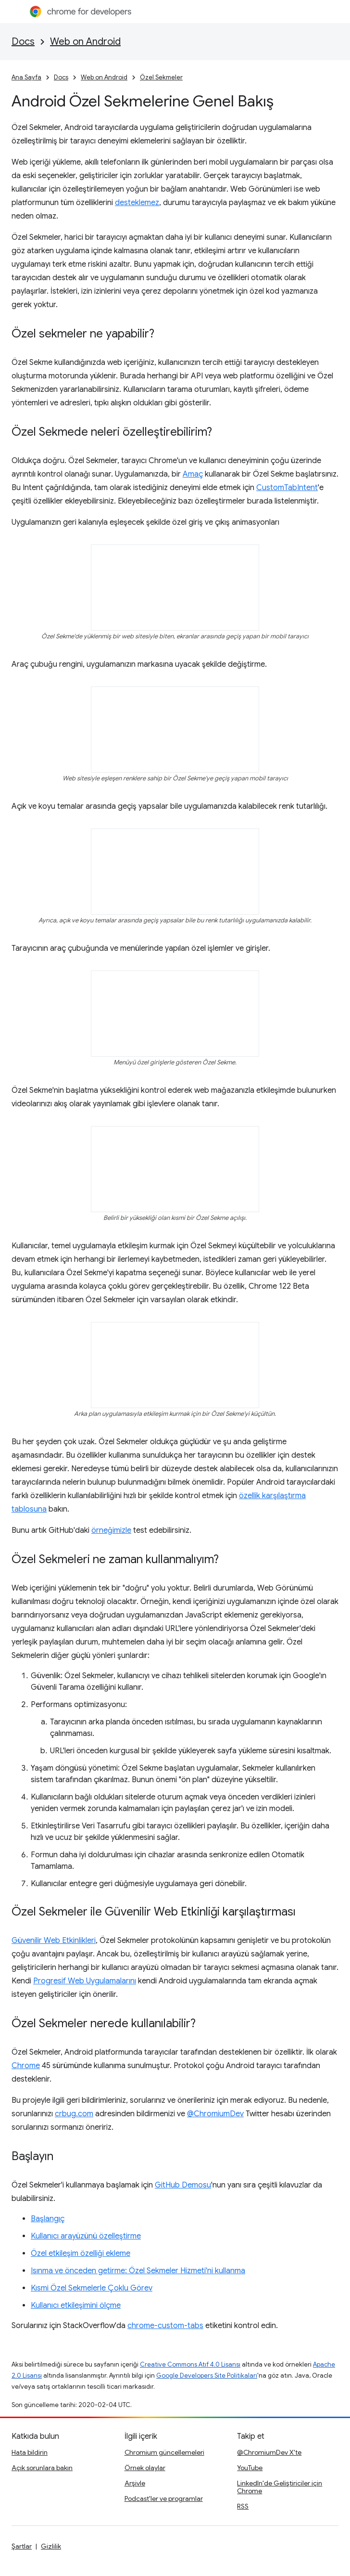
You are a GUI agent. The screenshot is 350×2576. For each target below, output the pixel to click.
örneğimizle (111, 1530)
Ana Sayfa (26, 77)
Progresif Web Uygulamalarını (84, 1981)
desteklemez (137, 202)
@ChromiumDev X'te (269, 2452)
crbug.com (74, 2114)
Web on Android (85, 42)
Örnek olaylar (145, 2467)
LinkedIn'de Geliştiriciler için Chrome (279, 2487)
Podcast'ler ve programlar (164, 2498)
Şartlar (22, 2546)
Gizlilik (51, 2546)
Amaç (193, 474)
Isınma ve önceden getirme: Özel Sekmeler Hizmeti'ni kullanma (138, 2271)
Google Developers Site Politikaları (206, 2375)
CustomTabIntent (287, 487)
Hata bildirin (30, 2452)
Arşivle (135, 2483)
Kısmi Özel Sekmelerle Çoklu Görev (91, 2288)
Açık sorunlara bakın (42, 2467)
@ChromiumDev (215, 2114)
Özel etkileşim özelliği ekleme (80, 2253)
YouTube (249, 2467)
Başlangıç (47, 2219)
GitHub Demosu (183, 2185)
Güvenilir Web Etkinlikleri (54, 1940)
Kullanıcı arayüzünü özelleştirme (86, 2236)
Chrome (26, 2066)
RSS (243, 2506)
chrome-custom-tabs (165, 2325)
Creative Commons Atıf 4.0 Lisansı (190, 2364)
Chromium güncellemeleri (164, 2452)
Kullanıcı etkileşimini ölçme (76, 2305)
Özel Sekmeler (161, 77)
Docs (23, 42)
